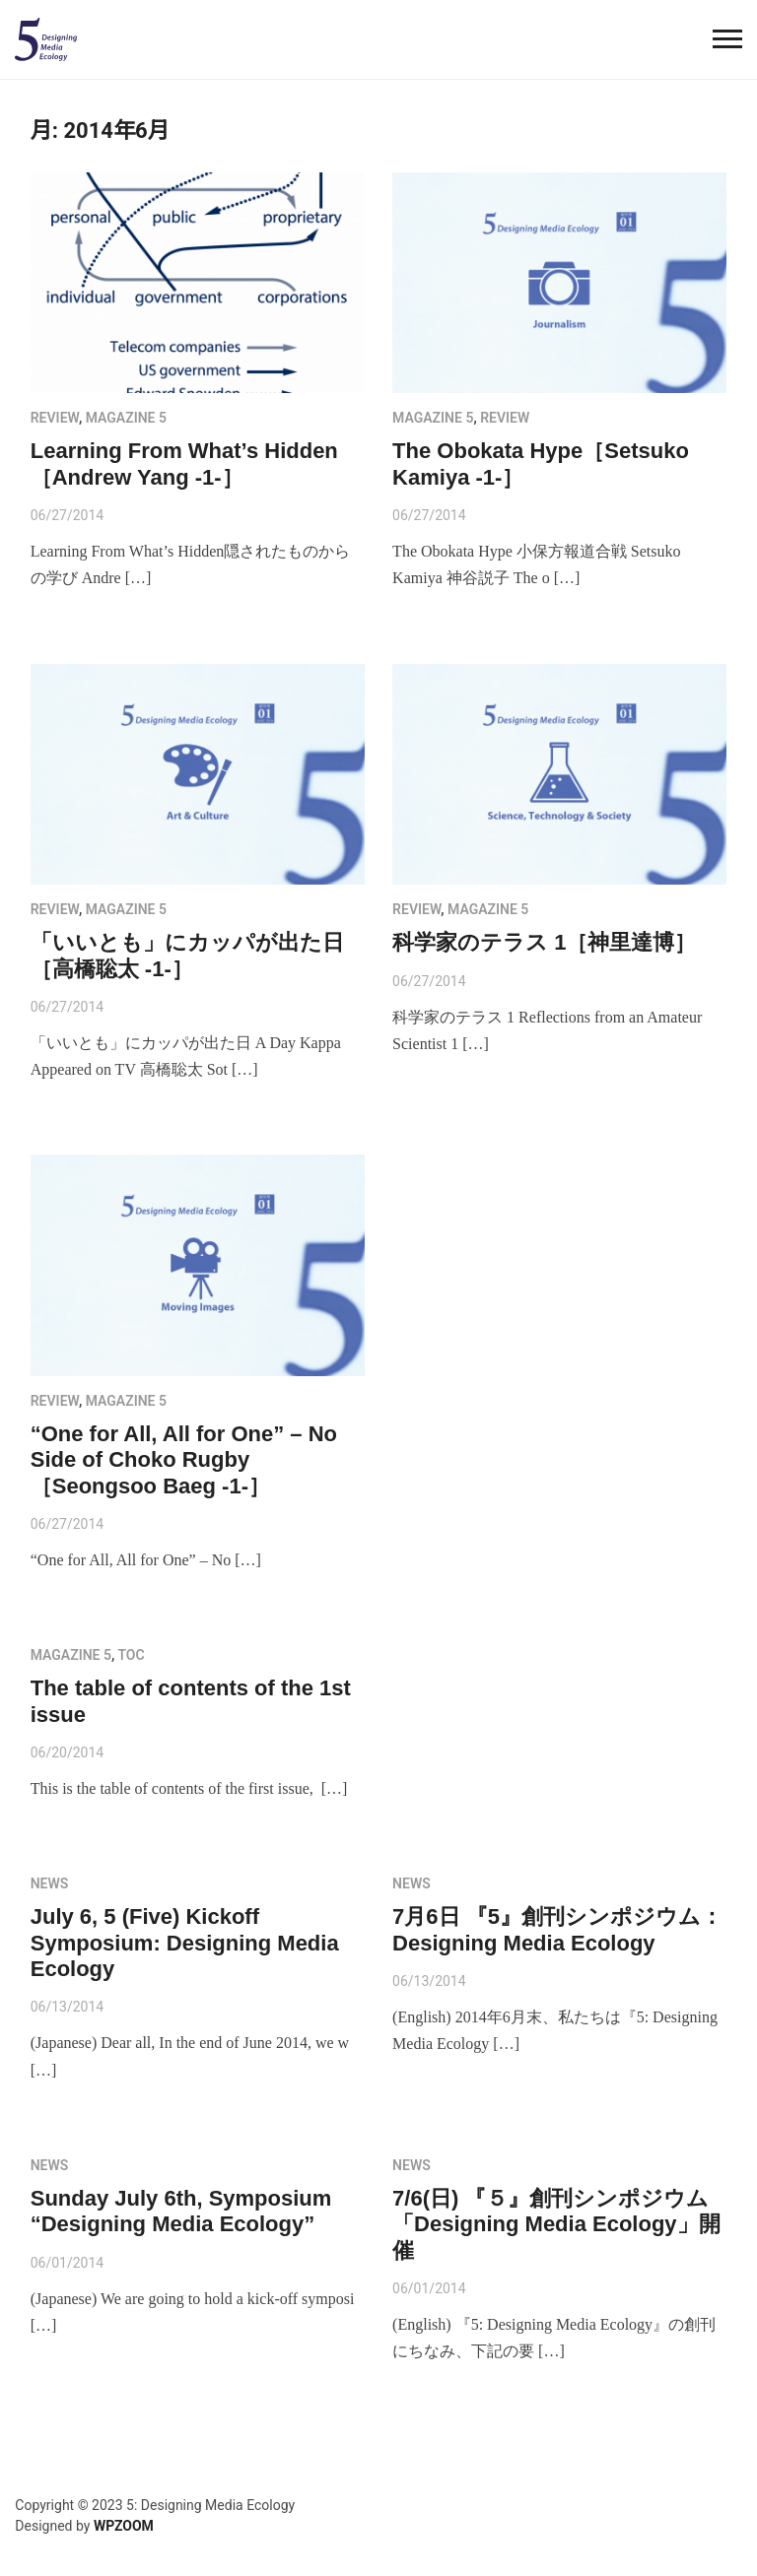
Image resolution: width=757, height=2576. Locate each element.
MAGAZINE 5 (126, 418)
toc (130, 1655)
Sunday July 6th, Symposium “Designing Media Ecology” (181, 2211)
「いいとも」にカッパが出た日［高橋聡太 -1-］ (187, 955)
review (55, 418)
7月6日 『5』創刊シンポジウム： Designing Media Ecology (557, 1929)
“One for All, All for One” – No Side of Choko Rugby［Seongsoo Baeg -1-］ (184, 1459)
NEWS (50, 1883)
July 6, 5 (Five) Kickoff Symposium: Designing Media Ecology (185, 1942)
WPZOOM (124, 2526)
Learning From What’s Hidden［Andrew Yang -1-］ (184, 463)
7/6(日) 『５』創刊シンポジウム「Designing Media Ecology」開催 (556, 2224)
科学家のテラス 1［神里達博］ (544, 942)
